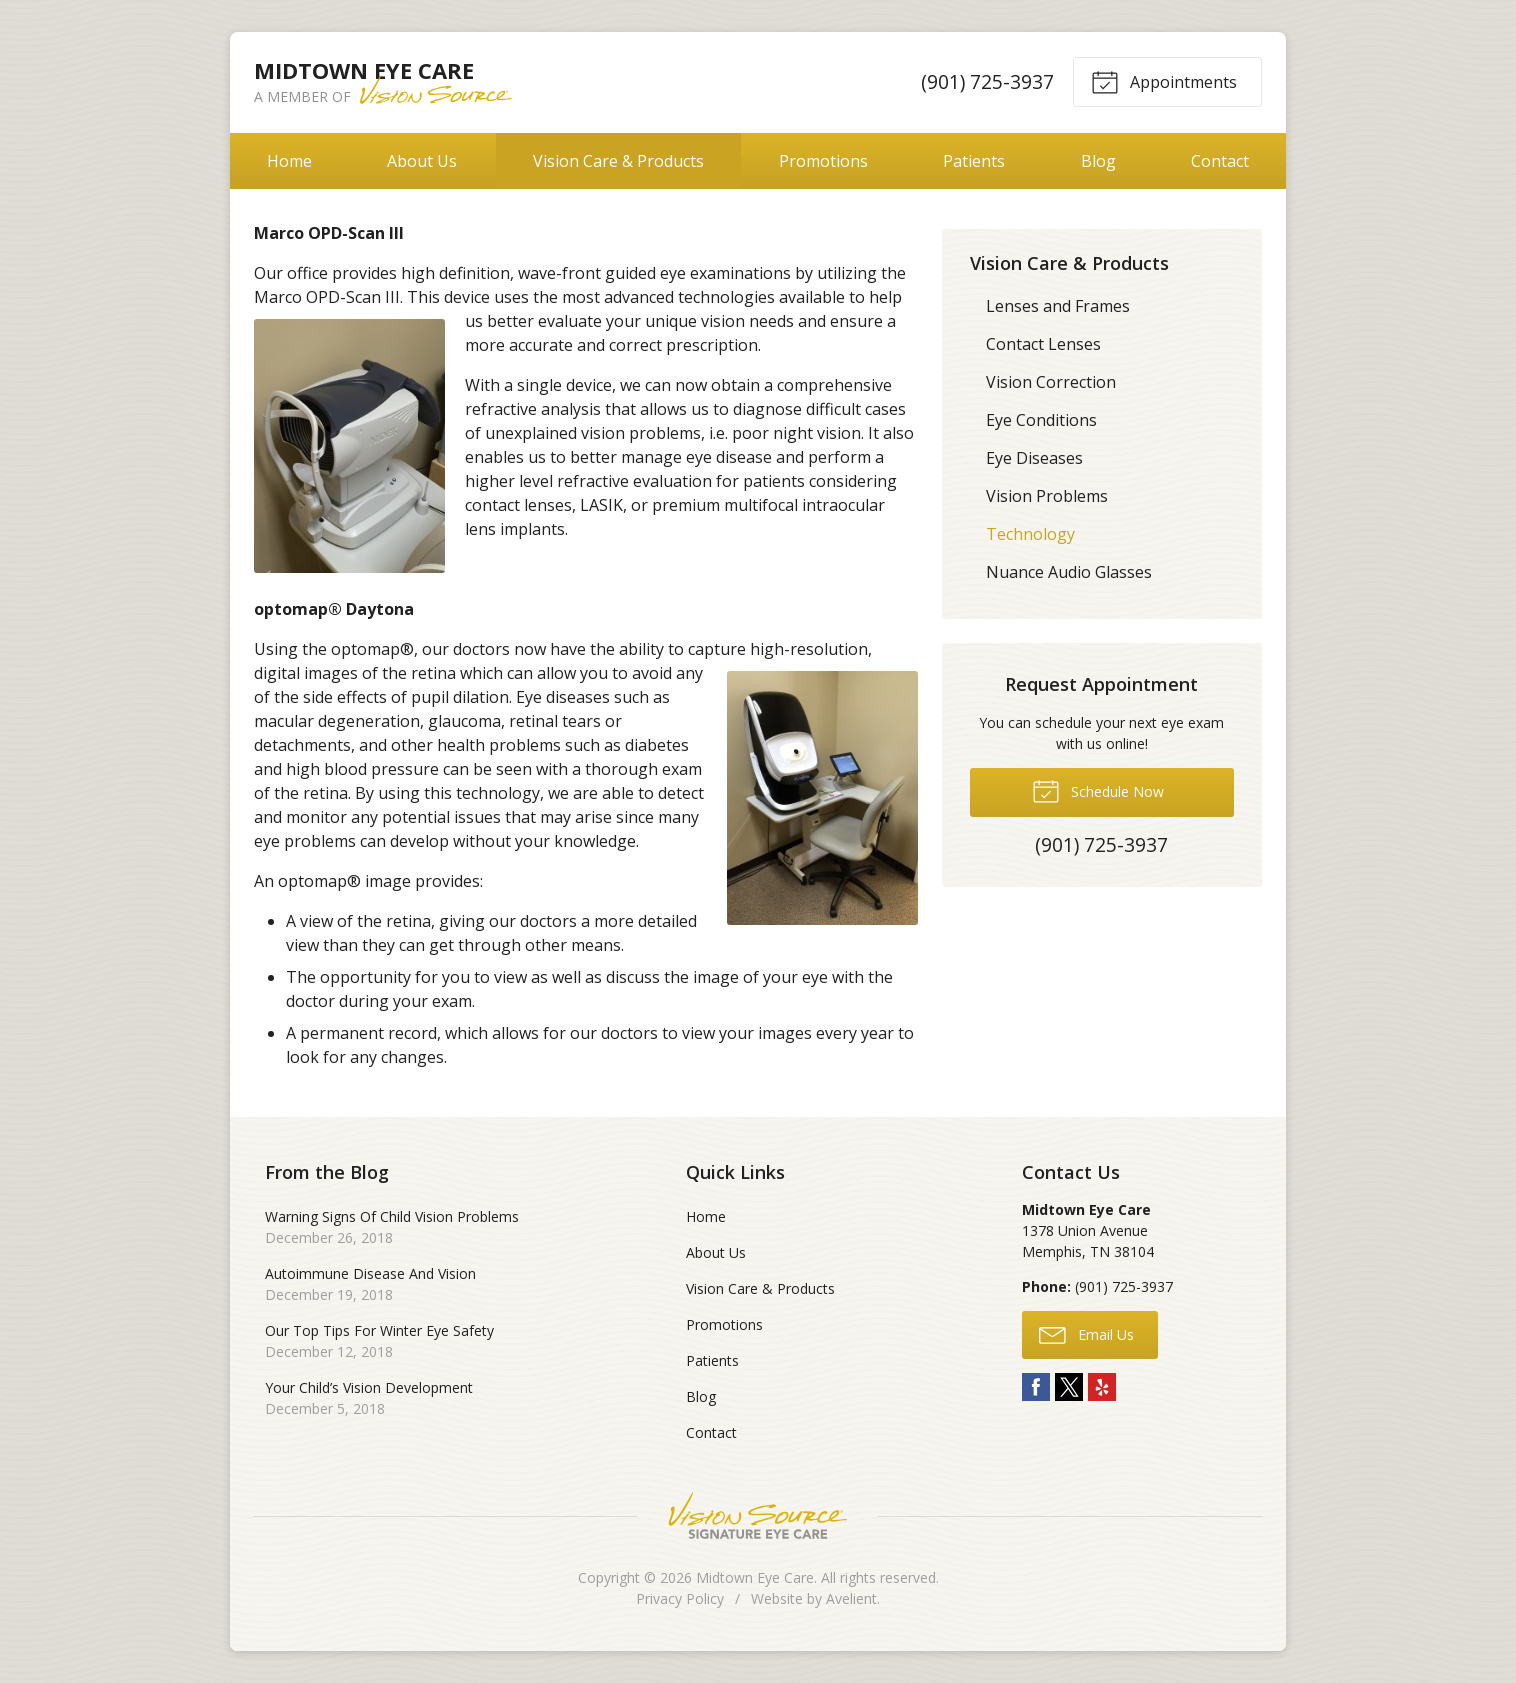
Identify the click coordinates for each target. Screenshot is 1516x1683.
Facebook (1036, 1387)
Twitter (1069, 1387)
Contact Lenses (1043, 344)
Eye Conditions (1041, 420)
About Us (422, 161)
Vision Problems (1047, 496)
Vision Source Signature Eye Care (758, 1515)
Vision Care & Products (618, 161)
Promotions (823, 161)
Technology (1030, 534)
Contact (1220, 161)
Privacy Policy (680, 1598)
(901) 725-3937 (987, 81)
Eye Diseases (1034, 458)
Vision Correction (1051, 382)
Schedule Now (1098, 790)
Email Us (1086, 1334)
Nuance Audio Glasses (1069, 572)
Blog (1098, 161)
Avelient (851, 1598)
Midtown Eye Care (755, 1577)
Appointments (1164, 81)
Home (289, 161)
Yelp (1102, 1387)
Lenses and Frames (1058, 306)
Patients (974, 161)
